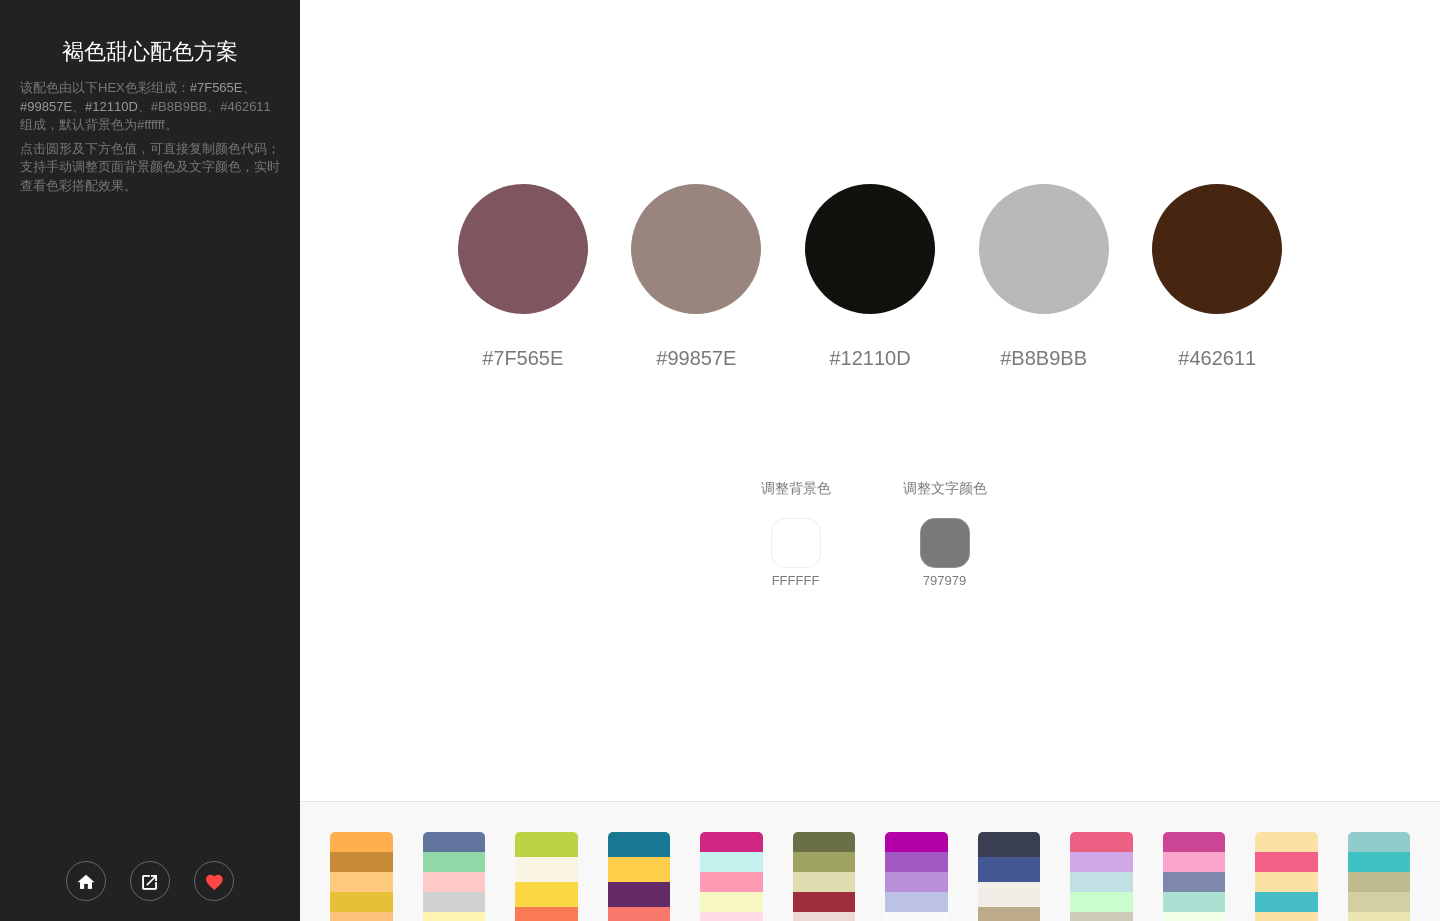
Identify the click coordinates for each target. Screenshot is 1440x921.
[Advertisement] (150, 526)
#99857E (46, 106)
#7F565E (216, 87)
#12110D (111, 106)
